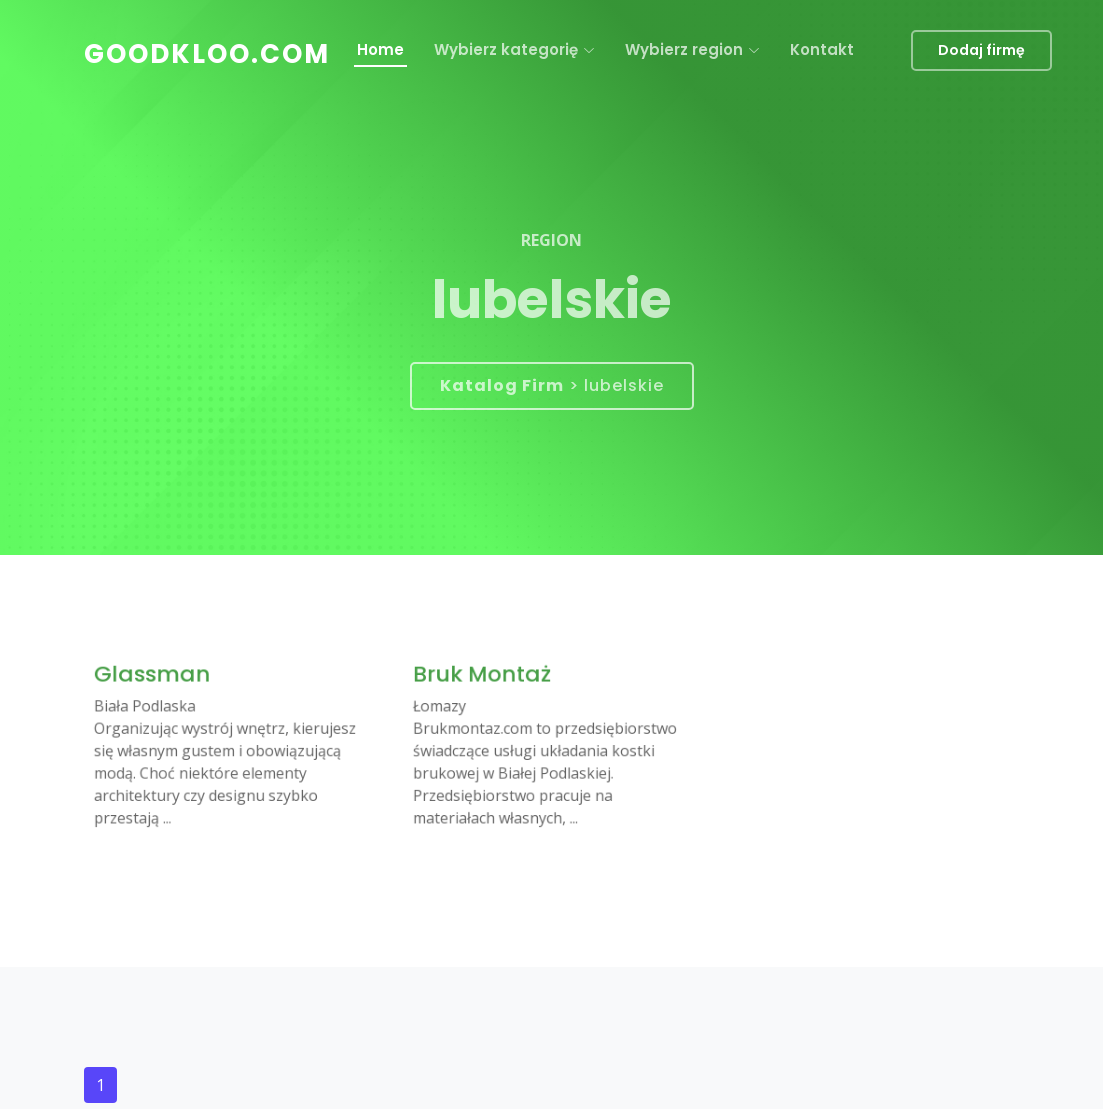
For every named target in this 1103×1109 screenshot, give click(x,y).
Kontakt (822, 49)
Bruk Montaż (488, 679)
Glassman (158, 679)
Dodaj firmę (981, 50)
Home (380, 49)
